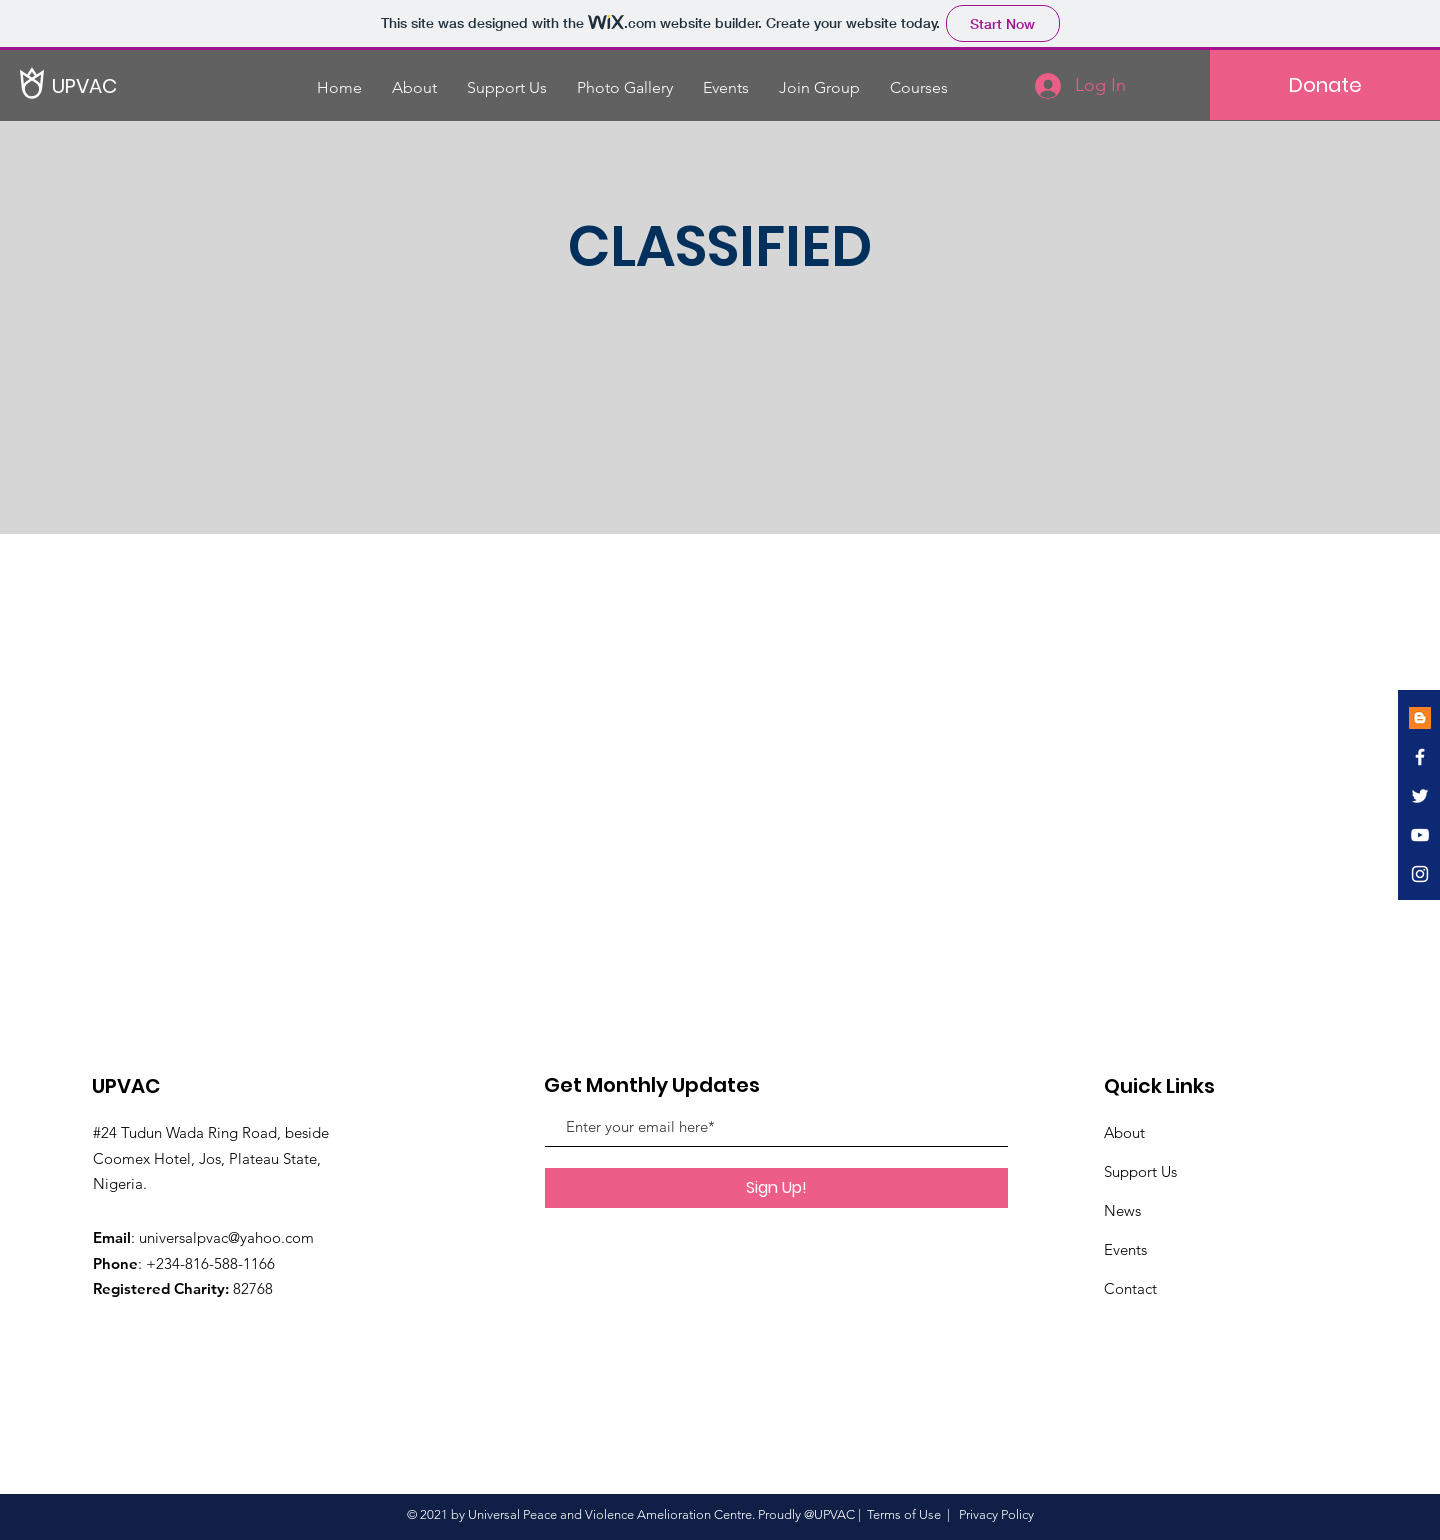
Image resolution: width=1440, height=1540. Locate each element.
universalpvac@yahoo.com (226, 1237)
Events (1125, 1249)
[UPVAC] (120, 85)
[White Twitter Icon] (1420, 796)
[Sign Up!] (776, 1188)
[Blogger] (1420, 718)
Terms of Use (904, 1514)
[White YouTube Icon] (1420, 835)
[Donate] (1325, 85)
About (1124, 1132)
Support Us (1140, 1171)
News (1122, 1210)
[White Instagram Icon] (1420, 874)
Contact (1130, 1288)
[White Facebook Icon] (1420, 757)
